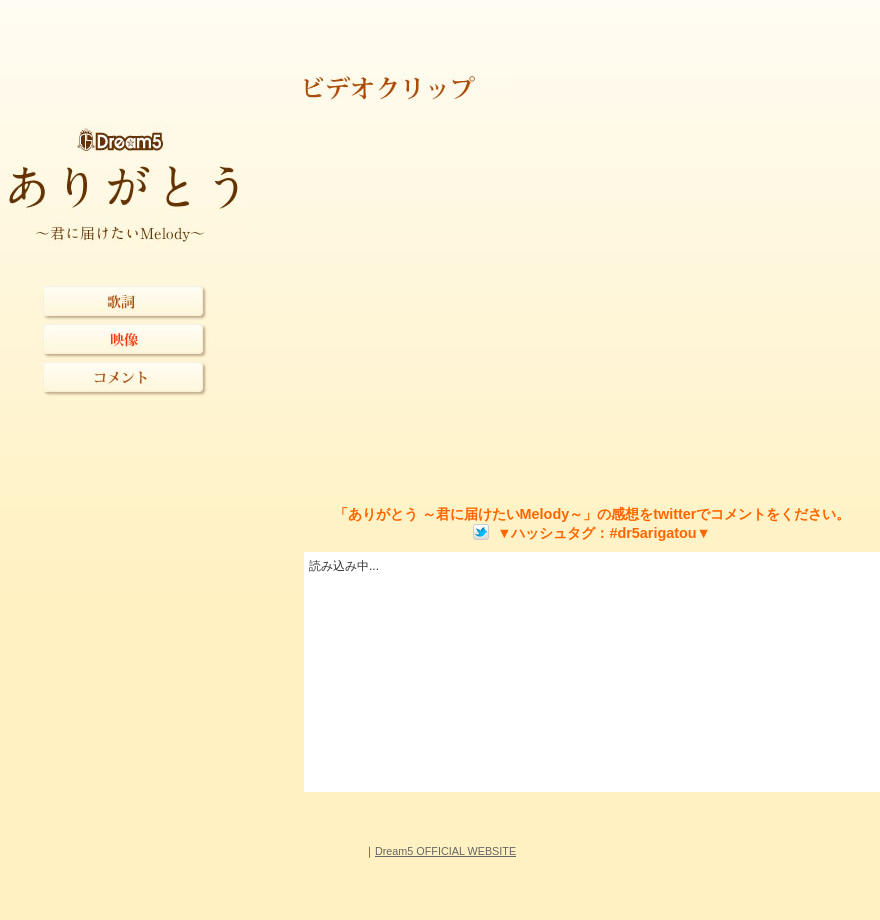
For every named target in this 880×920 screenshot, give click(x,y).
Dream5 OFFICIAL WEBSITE (445, 851)
